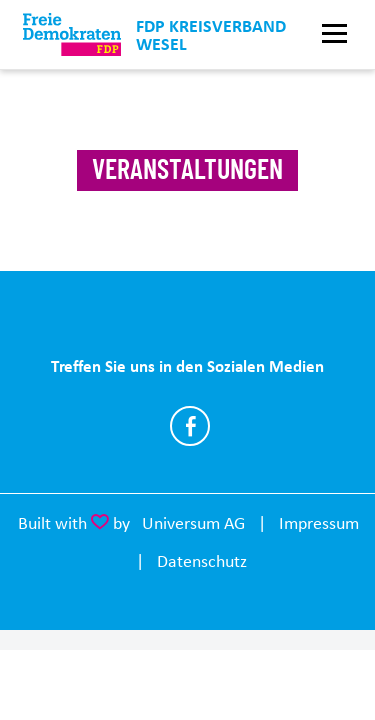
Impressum (319, 523)
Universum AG (193, 523)
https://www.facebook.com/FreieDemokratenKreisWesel (190, 426)
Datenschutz (202, 561)
